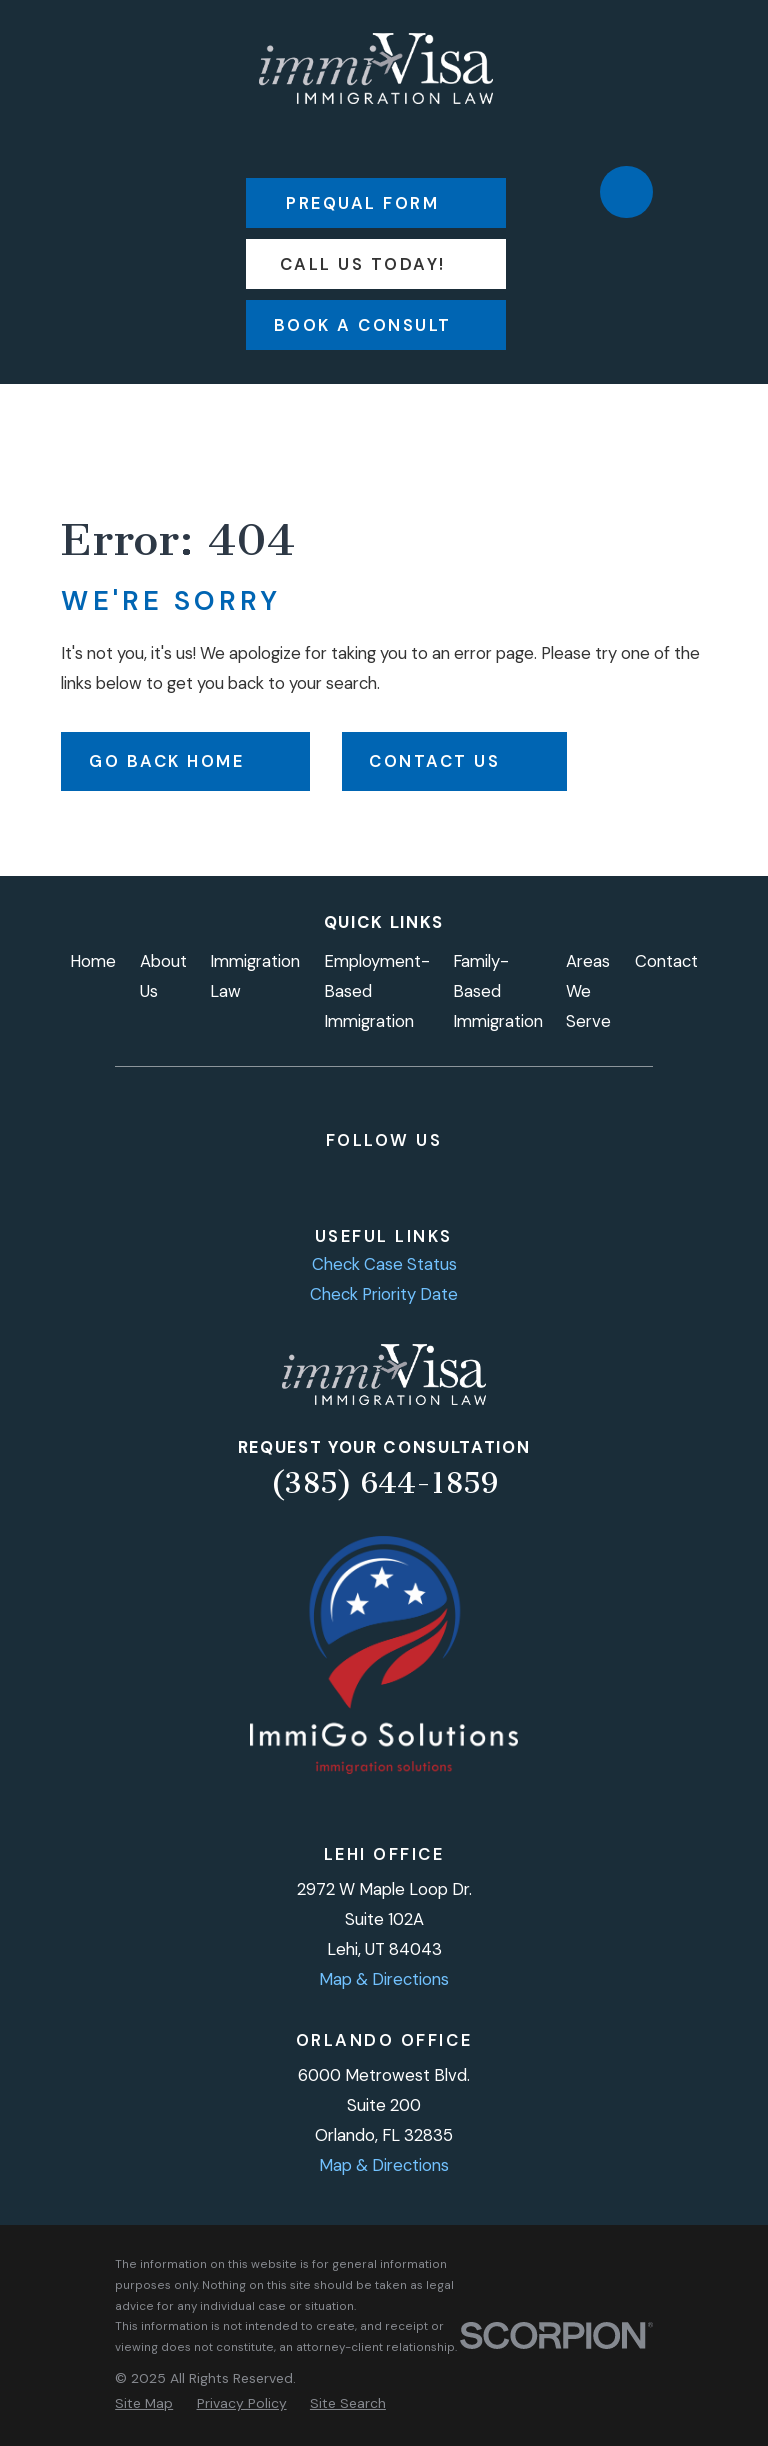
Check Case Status (384, 1264)
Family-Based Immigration (498, 991)
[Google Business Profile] (493, 1178)
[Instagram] (317, 1178)
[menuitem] (144, 2403)
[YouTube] (405, 1178)
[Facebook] (273, 1178)
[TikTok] (449, 1178)
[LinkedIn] (361, 1178)
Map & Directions (384, 1979)
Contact (666, 961)
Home (93, 961)
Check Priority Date (384, 1294)
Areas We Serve (588, 991)
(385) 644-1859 (384, 1483)
